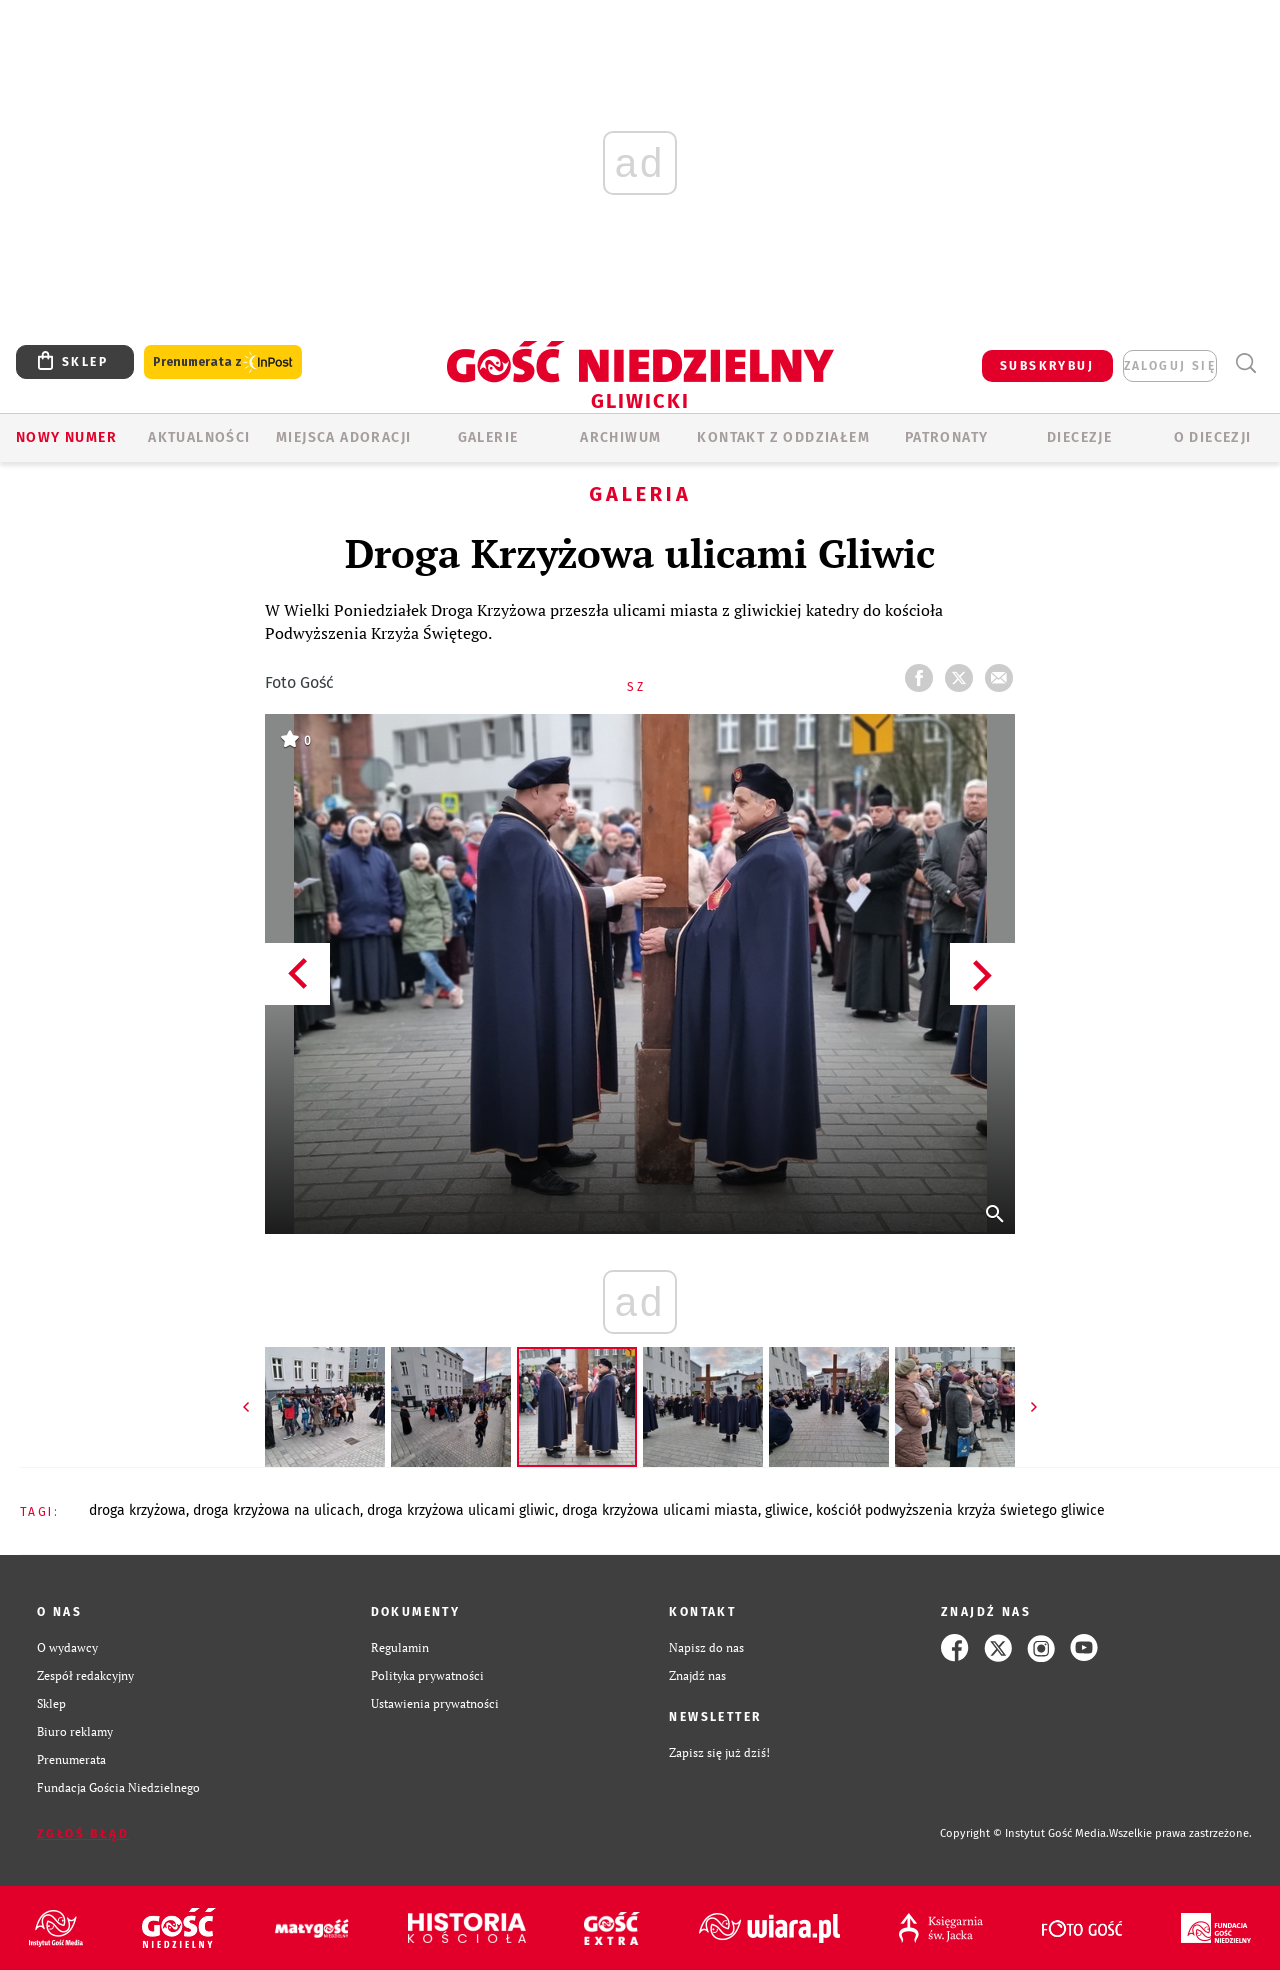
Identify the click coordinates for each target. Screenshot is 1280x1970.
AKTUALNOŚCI (199, 437)
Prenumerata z (223, 362)
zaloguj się (1170, 366)
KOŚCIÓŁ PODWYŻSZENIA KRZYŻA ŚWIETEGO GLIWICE (960, 1510)
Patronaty (947, 437)
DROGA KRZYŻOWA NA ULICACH (276, 1510)
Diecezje (1079, 437)
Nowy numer (66, 437)
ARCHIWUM (620, 437)
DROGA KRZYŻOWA (137, 1510)
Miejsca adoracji (343, 437)
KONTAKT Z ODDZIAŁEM (783, 437)
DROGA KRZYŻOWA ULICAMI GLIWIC (461, 1510)
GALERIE (488, 437)
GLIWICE (787, 1510)
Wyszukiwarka (1245, 363)
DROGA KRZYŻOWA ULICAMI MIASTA (660, 1510)
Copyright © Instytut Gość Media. (1024, 1833)
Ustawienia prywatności (435, 1703)
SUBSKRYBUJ (1047, 366)
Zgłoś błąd (83, 1834)
